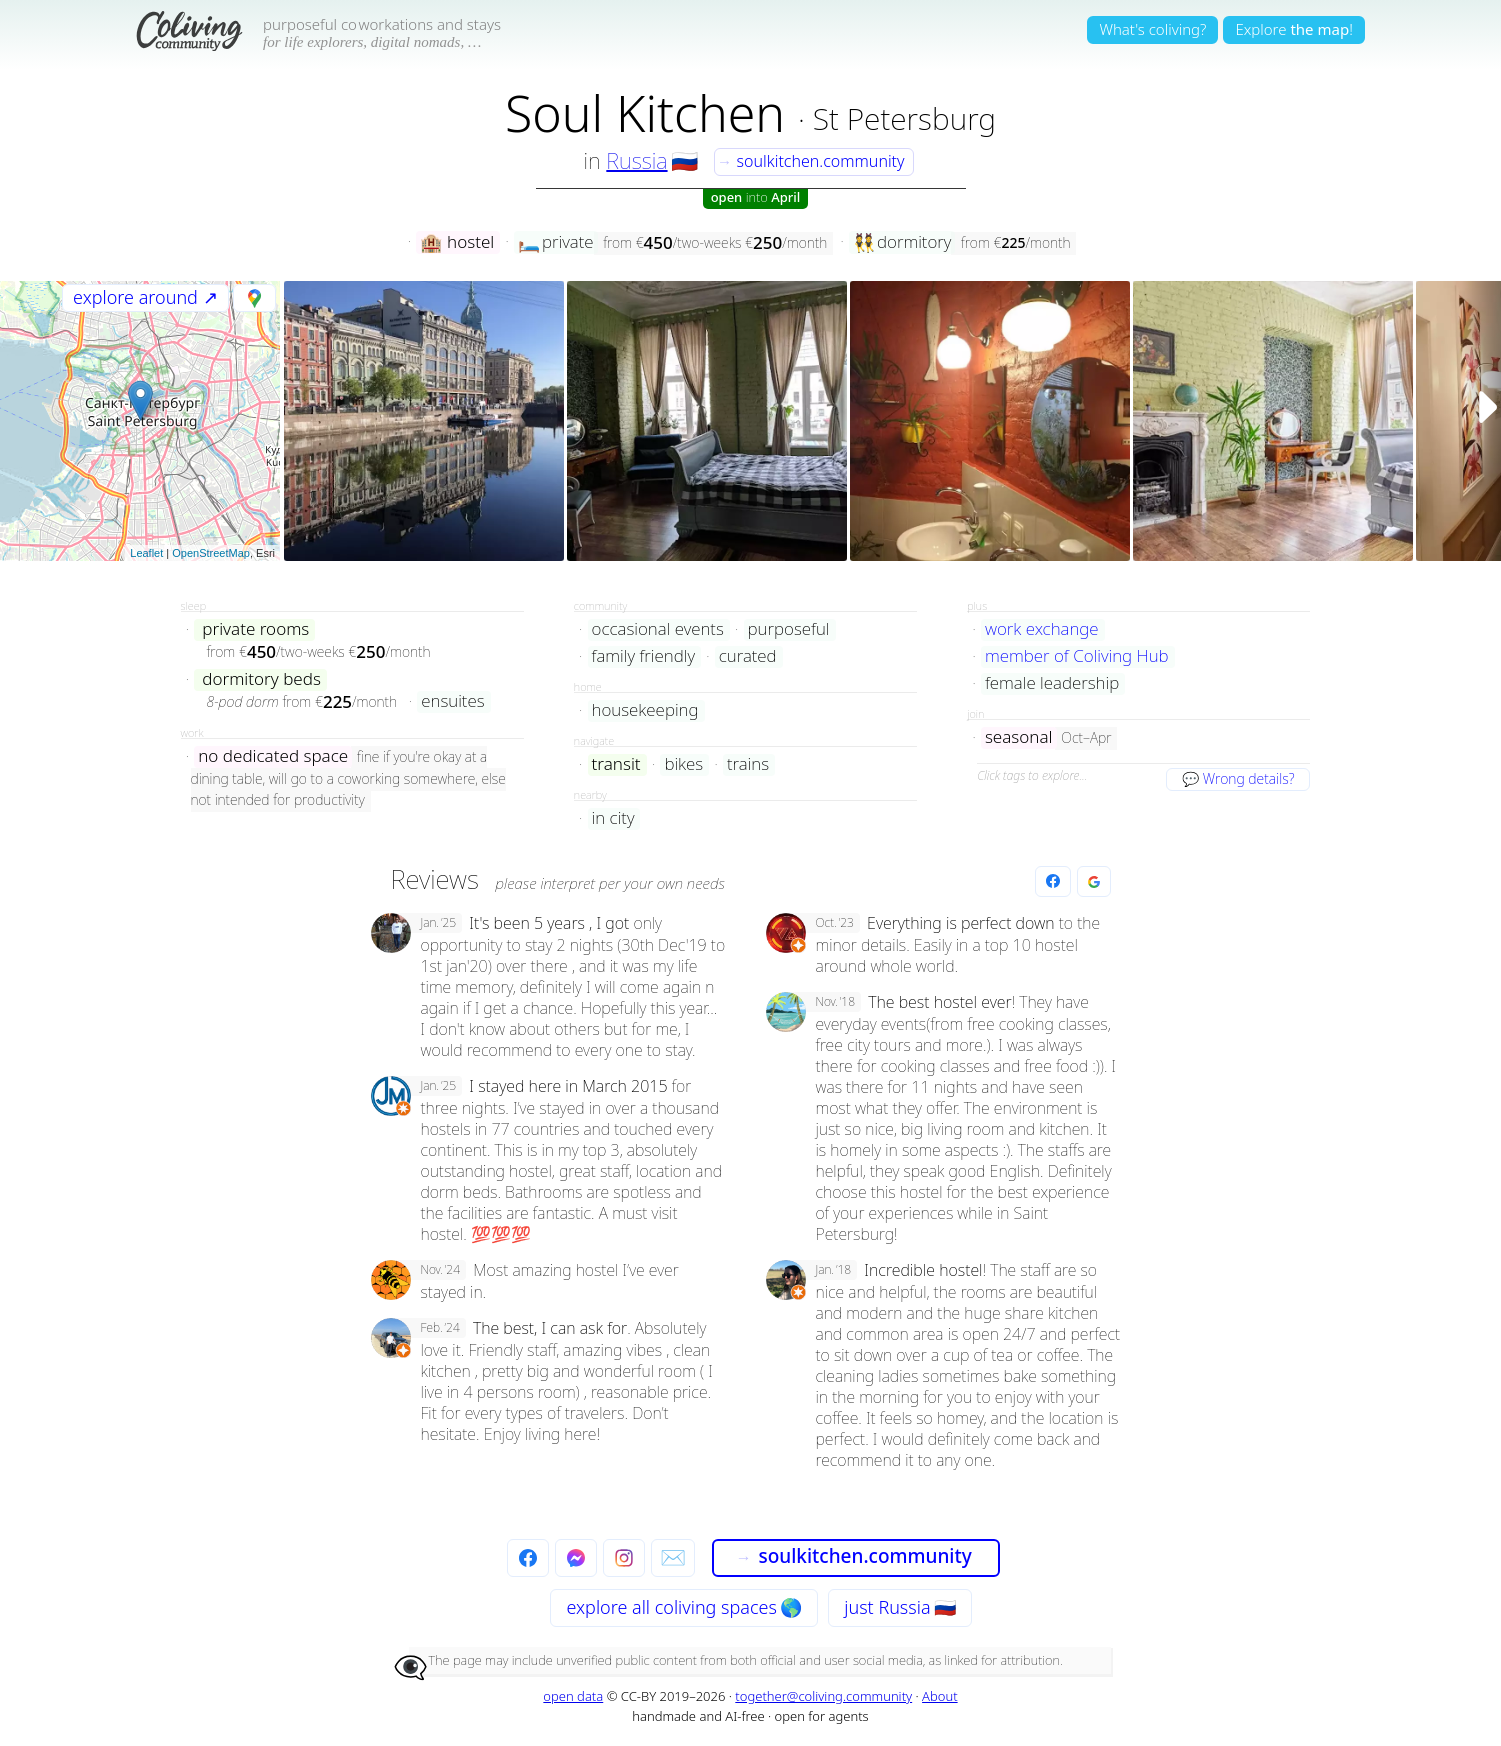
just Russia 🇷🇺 (899, 1607)
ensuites (452, 701)
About (940, 1696)
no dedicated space (273, 756)
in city (613, 818)
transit (616, 764)
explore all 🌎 (683, 1607)
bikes (683, 764)
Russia (636, 160)
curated (748, 656)
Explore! (1293, 29)
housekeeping (645, 710)
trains (748, 764)
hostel (457, 242)
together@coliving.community (823, 1696)
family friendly (643, 656)
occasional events (658, 629)
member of (1077, 656)
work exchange (1042, 629)
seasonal (1019, 737)
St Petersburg (904, 118)
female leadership (1052, 683)
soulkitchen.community (811, 161)
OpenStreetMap (211, 553)
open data (573, 1696)
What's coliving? (1152, 29)
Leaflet (146, 553)
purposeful (789, 629)
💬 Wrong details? (1238, 778)
